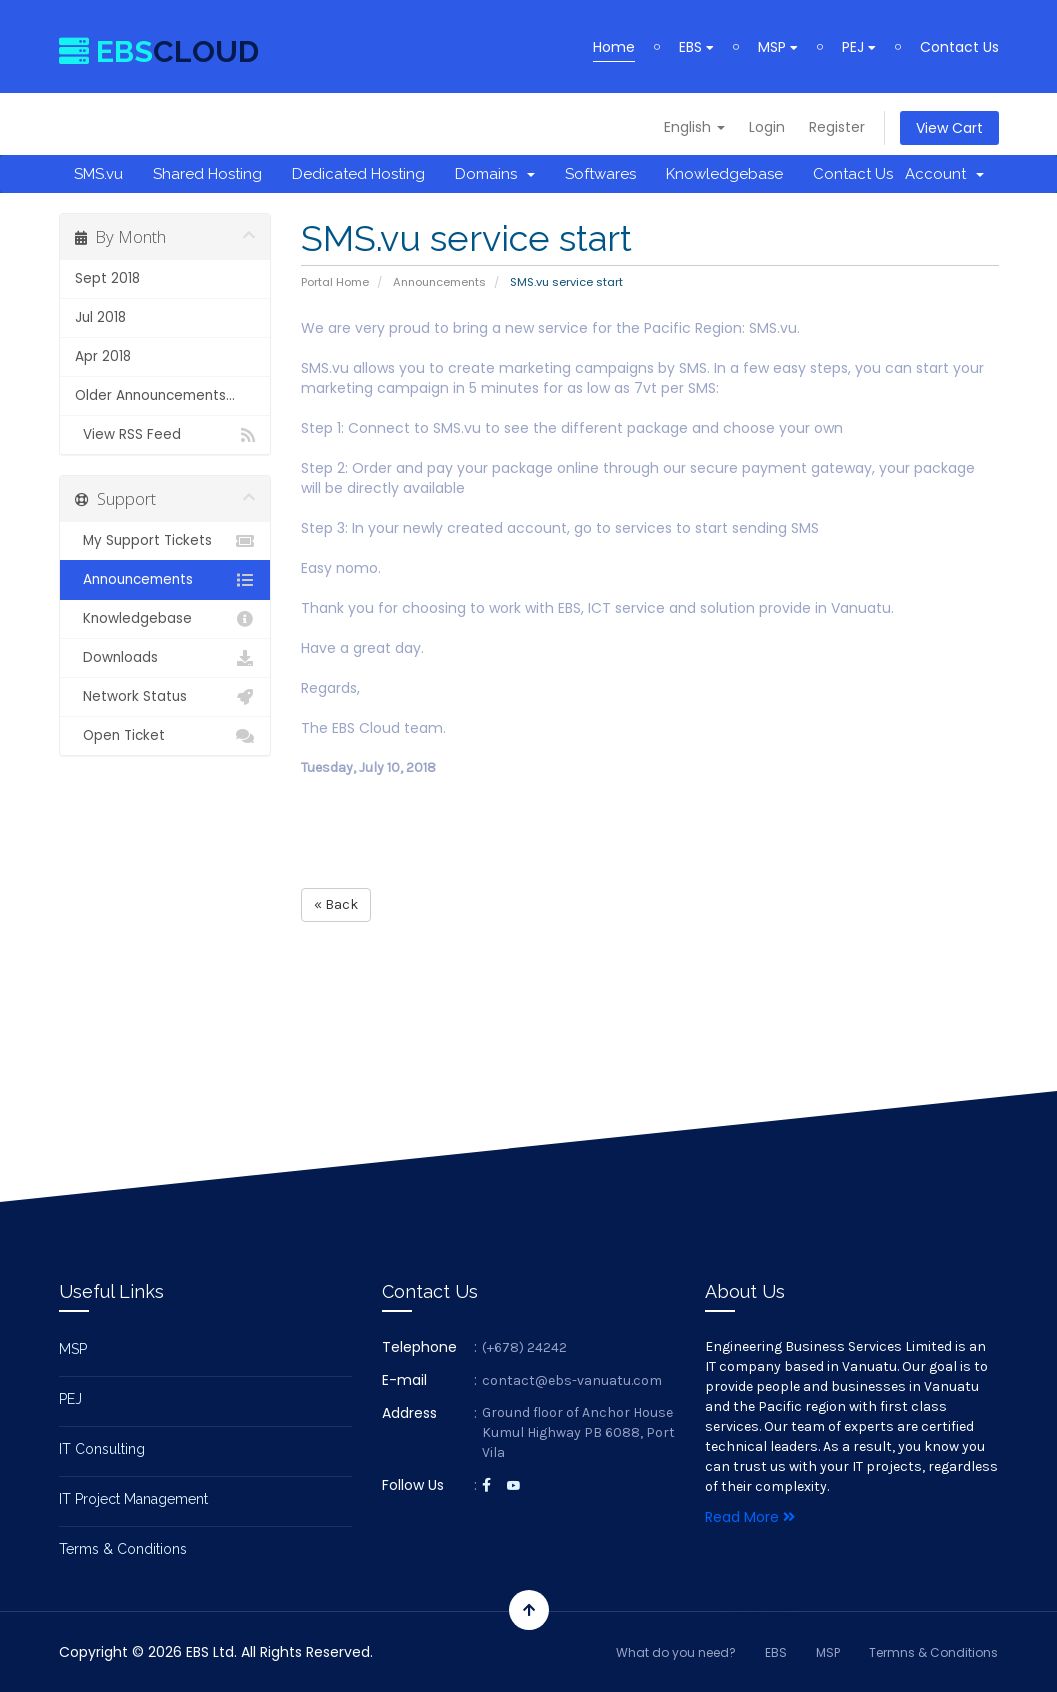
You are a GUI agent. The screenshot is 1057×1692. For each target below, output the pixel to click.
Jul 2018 (100, 317)
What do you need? (676, 1652)
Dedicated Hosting (358, 174)
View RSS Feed (165, 435)
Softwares (600, 174)
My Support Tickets (165, 541)
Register (837, 127)
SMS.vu (98, 174)
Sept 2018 (107, 278)
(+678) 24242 (524, 1347)
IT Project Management (133, 1499)
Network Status (165, 697)
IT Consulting (102, 1449)
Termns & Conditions (933, 1652)
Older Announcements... (155, 395)
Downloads (165, 658)
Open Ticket (165, 736)
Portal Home (335, 282)
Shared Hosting (207, 174)
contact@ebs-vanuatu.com (572, 1380)
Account (944, 174)
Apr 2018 (103, 356)
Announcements (439, 282)
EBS (696, 47)
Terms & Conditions (123, 1549)
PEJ (859, 47)
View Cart (949, 128)
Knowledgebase (724, 174)
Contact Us (959, 47)
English (694, 127)
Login (767, 127)
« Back (336, 904)
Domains (495, 174)
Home (614, 47)
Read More (750, 1517)
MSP (778, 47)
